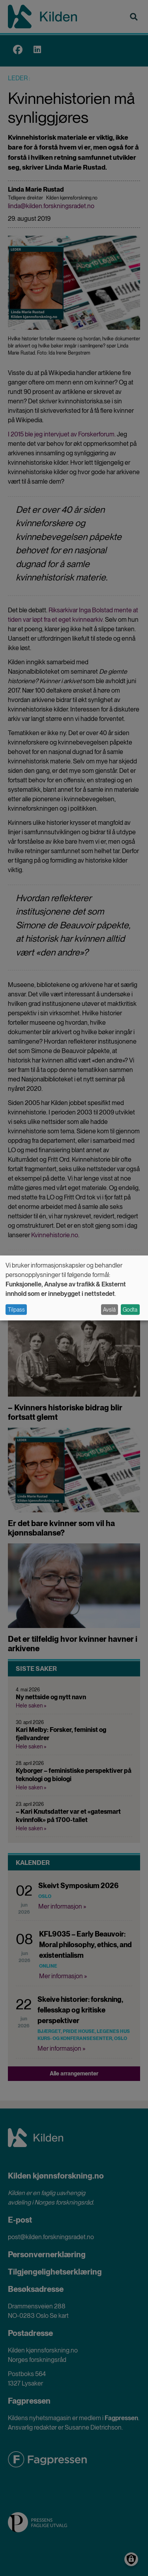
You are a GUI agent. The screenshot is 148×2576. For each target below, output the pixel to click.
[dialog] (74, 1287)
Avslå (109, 1309)
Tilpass (16, 1309)
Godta (130, 1309)
